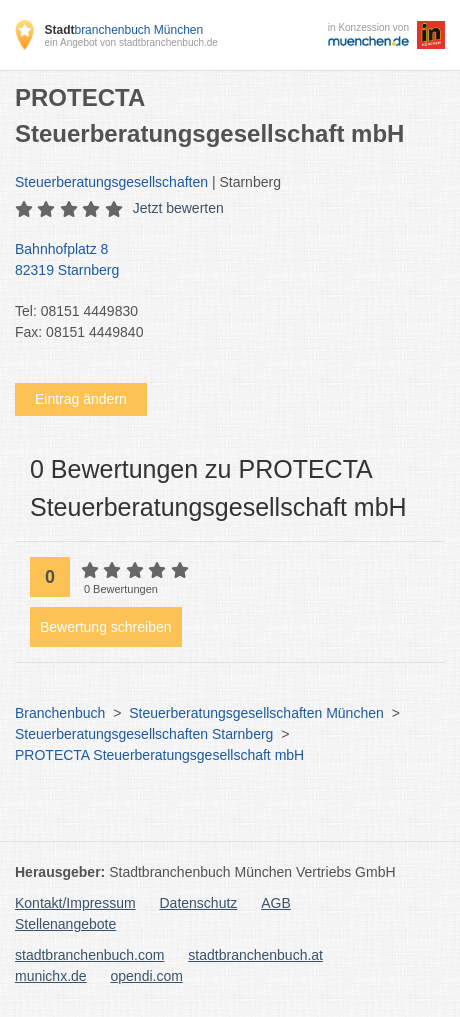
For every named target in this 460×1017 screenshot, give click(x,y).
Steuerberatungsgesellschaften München (256, 713)
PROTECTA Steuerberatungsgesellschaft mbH (159, 755)
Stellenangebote (65, 924)
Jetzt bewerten (178, 208)
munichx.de (51, 976)
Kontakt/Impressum (75, 903)
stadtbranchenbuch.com (89, 955)
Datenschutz (199, 903)
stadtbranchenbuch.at (255, 955)
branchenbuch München (123, 30)
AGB (276, 903)
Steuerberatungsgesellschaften (111, 182)
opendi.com (146, 976)
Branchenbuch (60, 713)
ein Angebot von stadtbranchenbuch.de (130, 42)
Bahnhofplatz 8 (220, 261)
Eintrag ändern (81, 399)
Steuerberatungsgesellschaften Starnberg (144, 734)
